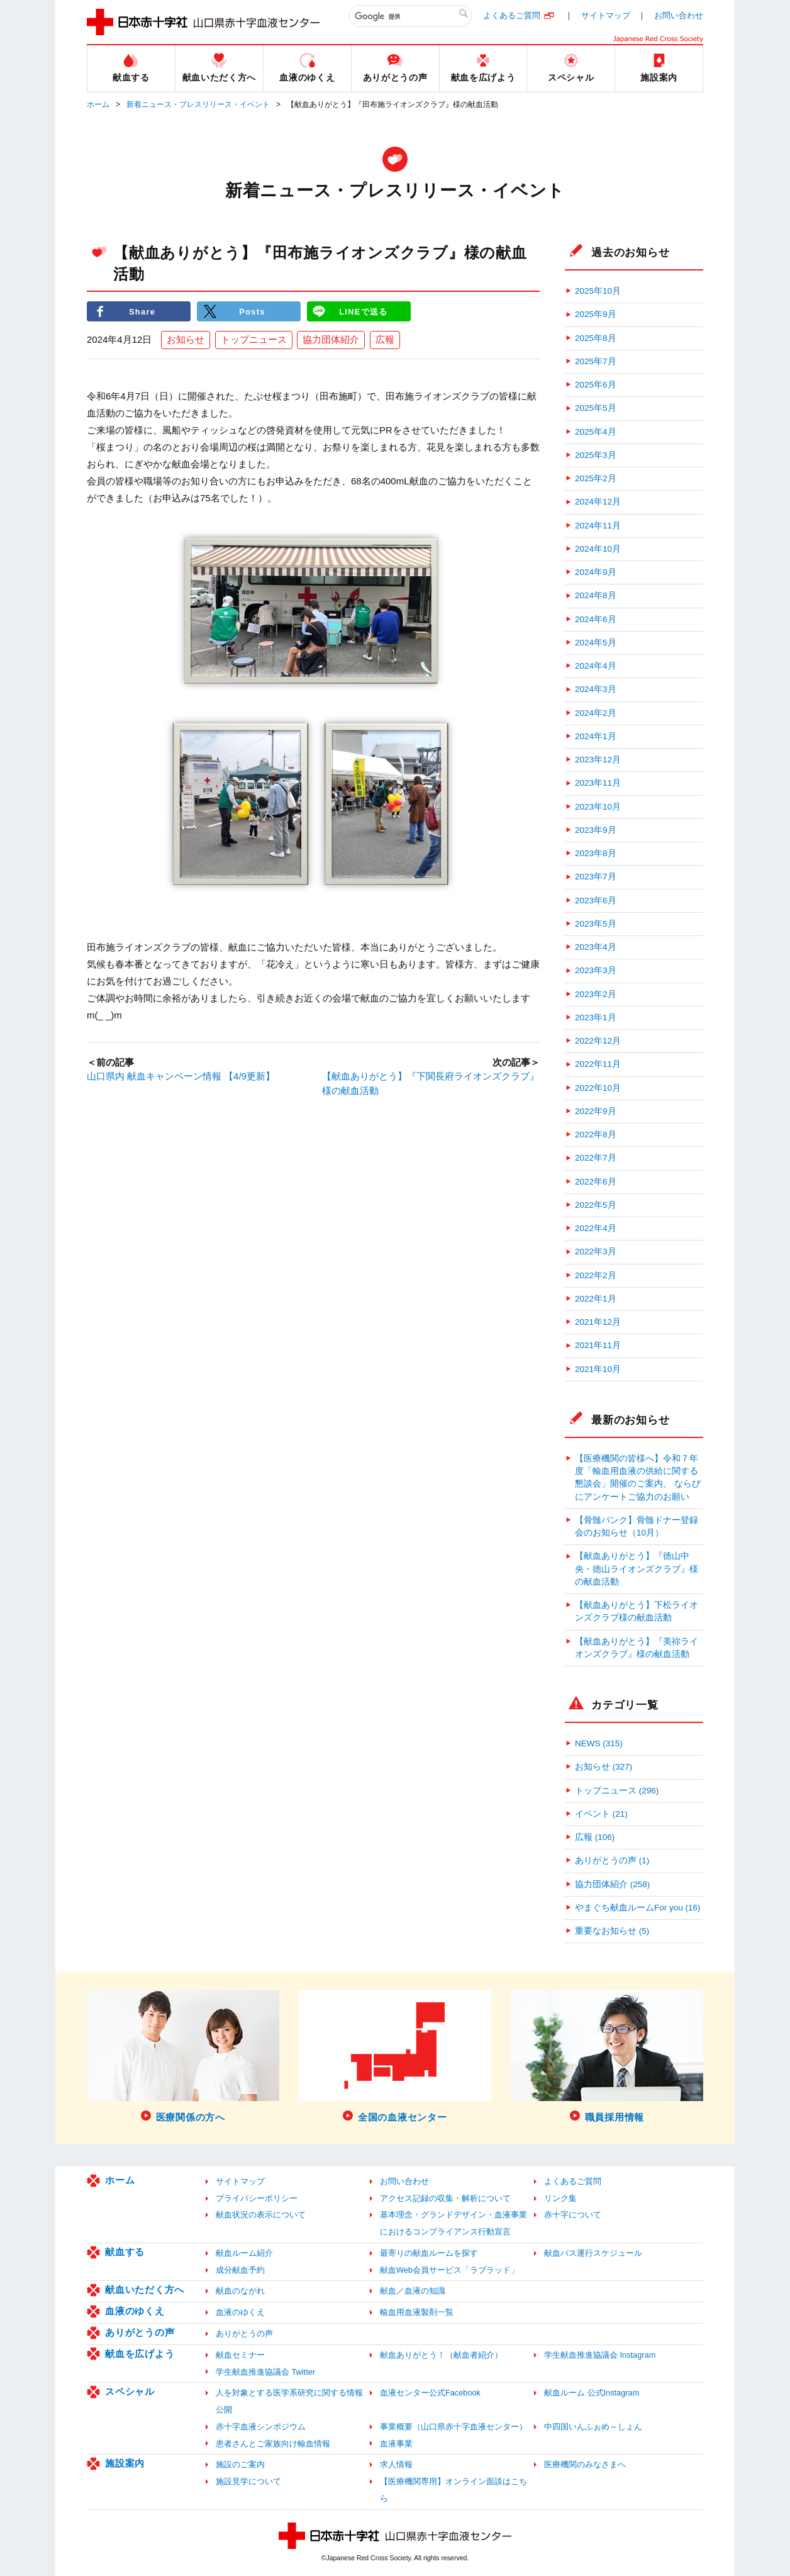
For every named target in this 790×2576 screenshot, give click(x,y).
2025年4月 (595, 432)
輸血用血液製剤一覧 (416, 2312)
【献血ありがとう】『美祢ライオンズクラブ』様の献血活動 (636, 1648)
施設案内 (125, 2463)
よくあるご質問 (511, 15)
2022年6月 (595, 1181)
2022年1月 (595, 1298)
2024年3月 (595, 689)
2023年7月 (595, 876)
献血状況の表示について (261, 2214)
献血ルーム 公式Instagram (591, 2392)
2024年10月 (598, 549)
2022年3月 (595, 1251)
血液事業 (396, 2443)
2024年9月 (595, 572)
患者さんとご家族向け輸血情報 (273, 2443)
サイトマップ (605, 15)
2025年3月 (595, 455)
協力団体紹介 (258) (612, 1884)
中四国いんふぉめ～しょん (593, 2426)
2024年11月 (598, 525)
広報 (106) (595, 1837)
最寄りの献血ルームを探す (429, 2253)
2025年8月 (595, 338)
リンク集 (560, 2198)
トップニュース (254, 340)
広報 (385, 340)
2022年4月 (595, 1228)
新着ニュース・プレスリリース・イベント (198, 104)
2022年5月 (595, 1205)
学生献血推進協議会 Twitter (265, 2372)
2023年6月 (595, 900)
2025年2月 (595, 478)
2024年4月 (595, 666)
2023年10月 (598, 806)
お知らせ (185, 340)
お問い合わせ (678, 15)
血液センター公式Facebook (430, 2392)
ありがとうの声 (139, 2332)
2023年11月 (598, 783)
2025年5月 (595, 408)
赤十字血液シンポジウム (261, 2426)
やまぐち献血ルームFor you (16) (638, 1907)
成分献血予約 (240, 2270)
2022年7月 (595, 1158)
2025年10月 (598, 291)
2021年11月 (598, 1345)
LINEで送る (363, 311)
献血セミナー (240, 2355)
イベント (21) (601, 1814)
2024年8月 (595, 595)
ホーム (98, 104)
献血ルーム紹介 (244, 2253)
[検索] (410, 16)
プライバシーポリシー (257, 2198)
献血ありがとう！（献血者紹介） (441, 2355)
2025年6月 (595, 384)
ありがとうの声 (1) (612, 1860)
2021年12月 (598, 1322)
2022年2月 (595, 1275)
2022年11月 (598, 1064)
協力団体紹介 (331, 340)
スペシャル (130, 2391)
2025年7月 (595, 361)
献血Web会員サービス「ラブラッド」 (449, 2270)
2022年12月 (598, 1040)
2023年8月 (595, 853)
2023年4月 (595, 947)
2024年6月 (595, 619)
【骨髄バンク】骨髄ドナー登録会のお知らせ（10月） (636, 1526)
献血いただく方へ (144, 2289)
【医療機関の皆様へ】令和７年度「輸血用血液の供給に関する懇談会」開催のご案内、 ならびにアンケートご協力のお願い (638, 1478)
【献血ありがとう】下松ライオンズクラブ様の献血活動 (636, 1611)
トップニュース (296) (617, 1790)
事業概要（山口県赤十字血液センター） (453, 2426)
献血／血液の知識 (412, 2290)
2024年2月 (595, 713)
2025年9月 (595, 314)
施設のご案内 (240, 2464)
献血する (125, 2251)
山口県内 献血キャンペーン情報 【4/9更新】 (181, 1076)
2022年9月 (595, 1111)
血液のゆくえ (135, 2311)
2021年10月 (598, 1369)
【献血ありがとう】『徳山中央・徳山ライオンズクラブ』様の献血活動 (636, 1568)
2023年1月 (595, 1017)
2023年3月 (595, 970)
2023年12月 (598, 759)
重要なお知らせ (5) (612, 1931)
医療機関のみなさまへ (585, 2464)
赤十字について (572, 2214)
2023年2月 (595, 994)
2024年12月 (598, 501)
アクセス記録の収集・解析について (445, 2198)
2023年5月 (595, 923)
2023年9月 (595, 830)
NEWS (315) (599, 1743)
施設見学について (248, 2481)
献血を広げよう (139, 2353)
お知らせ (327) (603, 1766)
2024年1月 (595, 736)
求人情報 (396, 2464)
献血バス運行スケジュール (593, 2253)
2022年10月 (598, 1088)
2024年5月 (595, 642)
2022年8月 (595, 1134)
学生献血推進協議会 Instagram (599, 2355)
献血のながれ (240, 2290)
